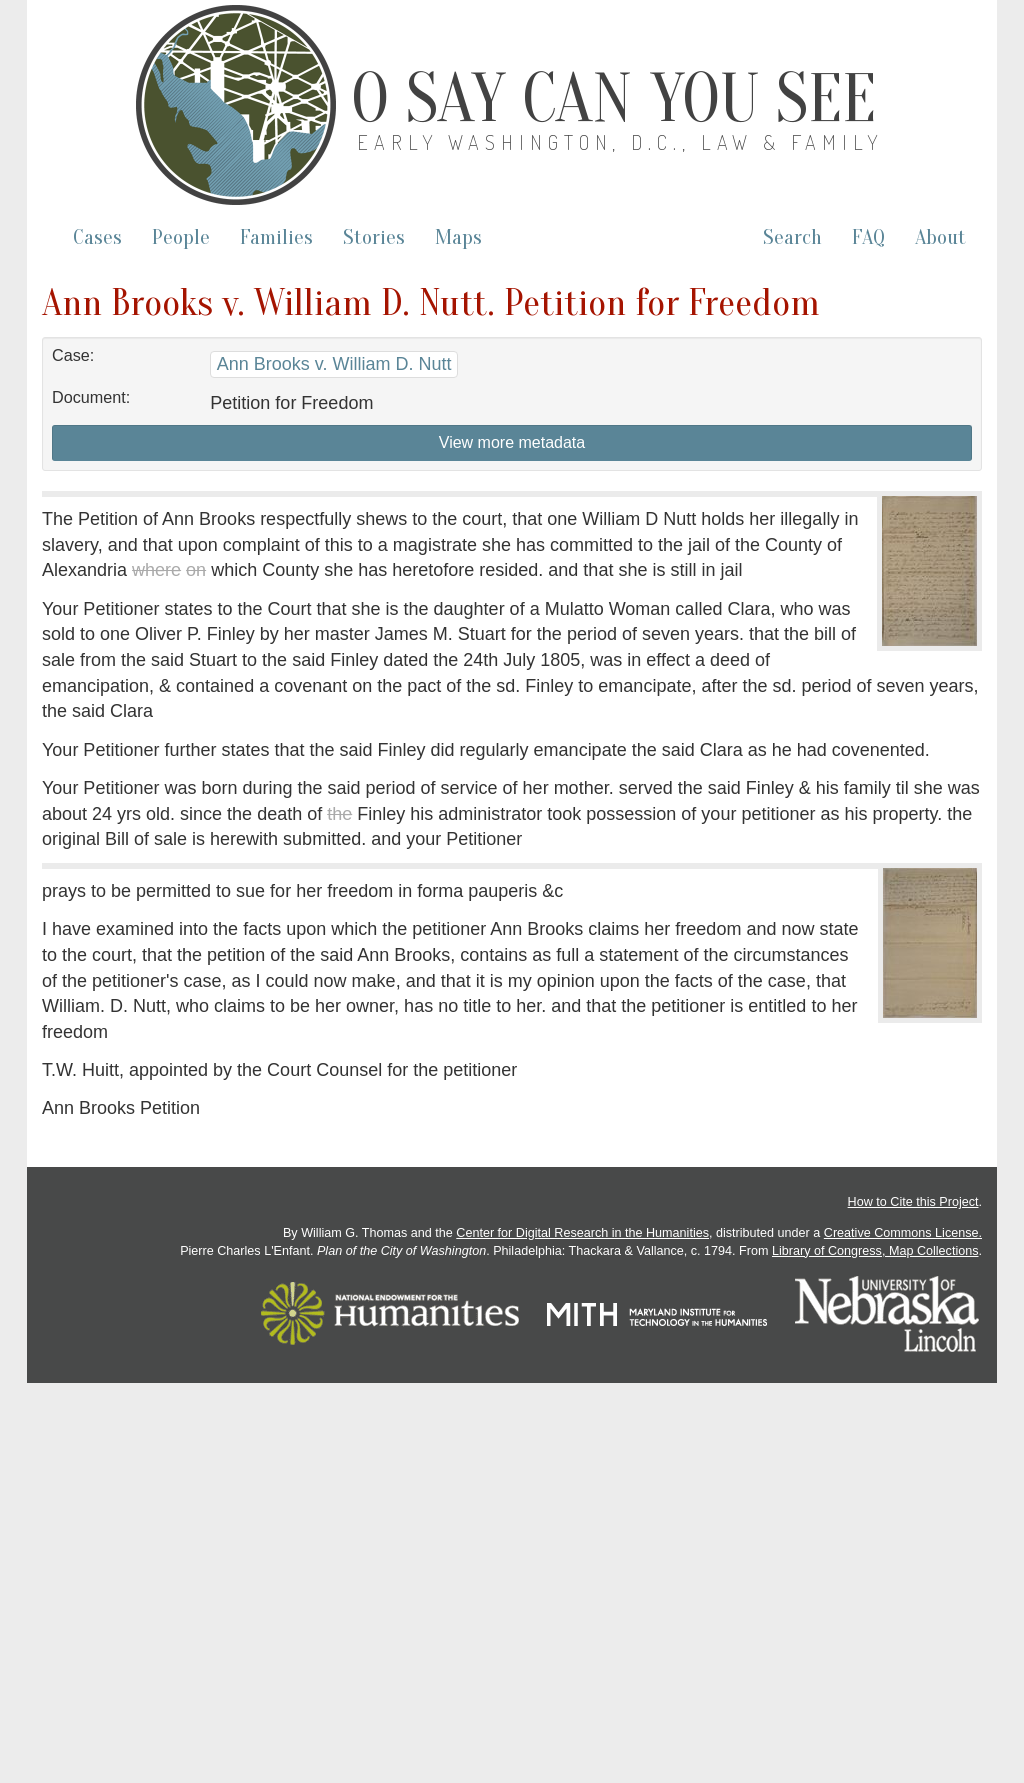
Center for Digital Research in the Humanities (582, 1233)
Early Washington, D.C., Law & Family (620, 142)
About (940, 237)
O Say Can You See (613, 99)
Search (792, 237)
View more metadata (512, 442)
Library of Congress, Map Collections (875, 1251)
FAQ (868, 237)
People (181, 237)
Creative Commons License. (903, 1233)
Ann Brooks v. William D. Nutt (334, 364)
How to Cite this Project (913, 1202)
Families (276, 237)
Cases (97, 237)
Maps (458, 237)
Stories (374, 237)
